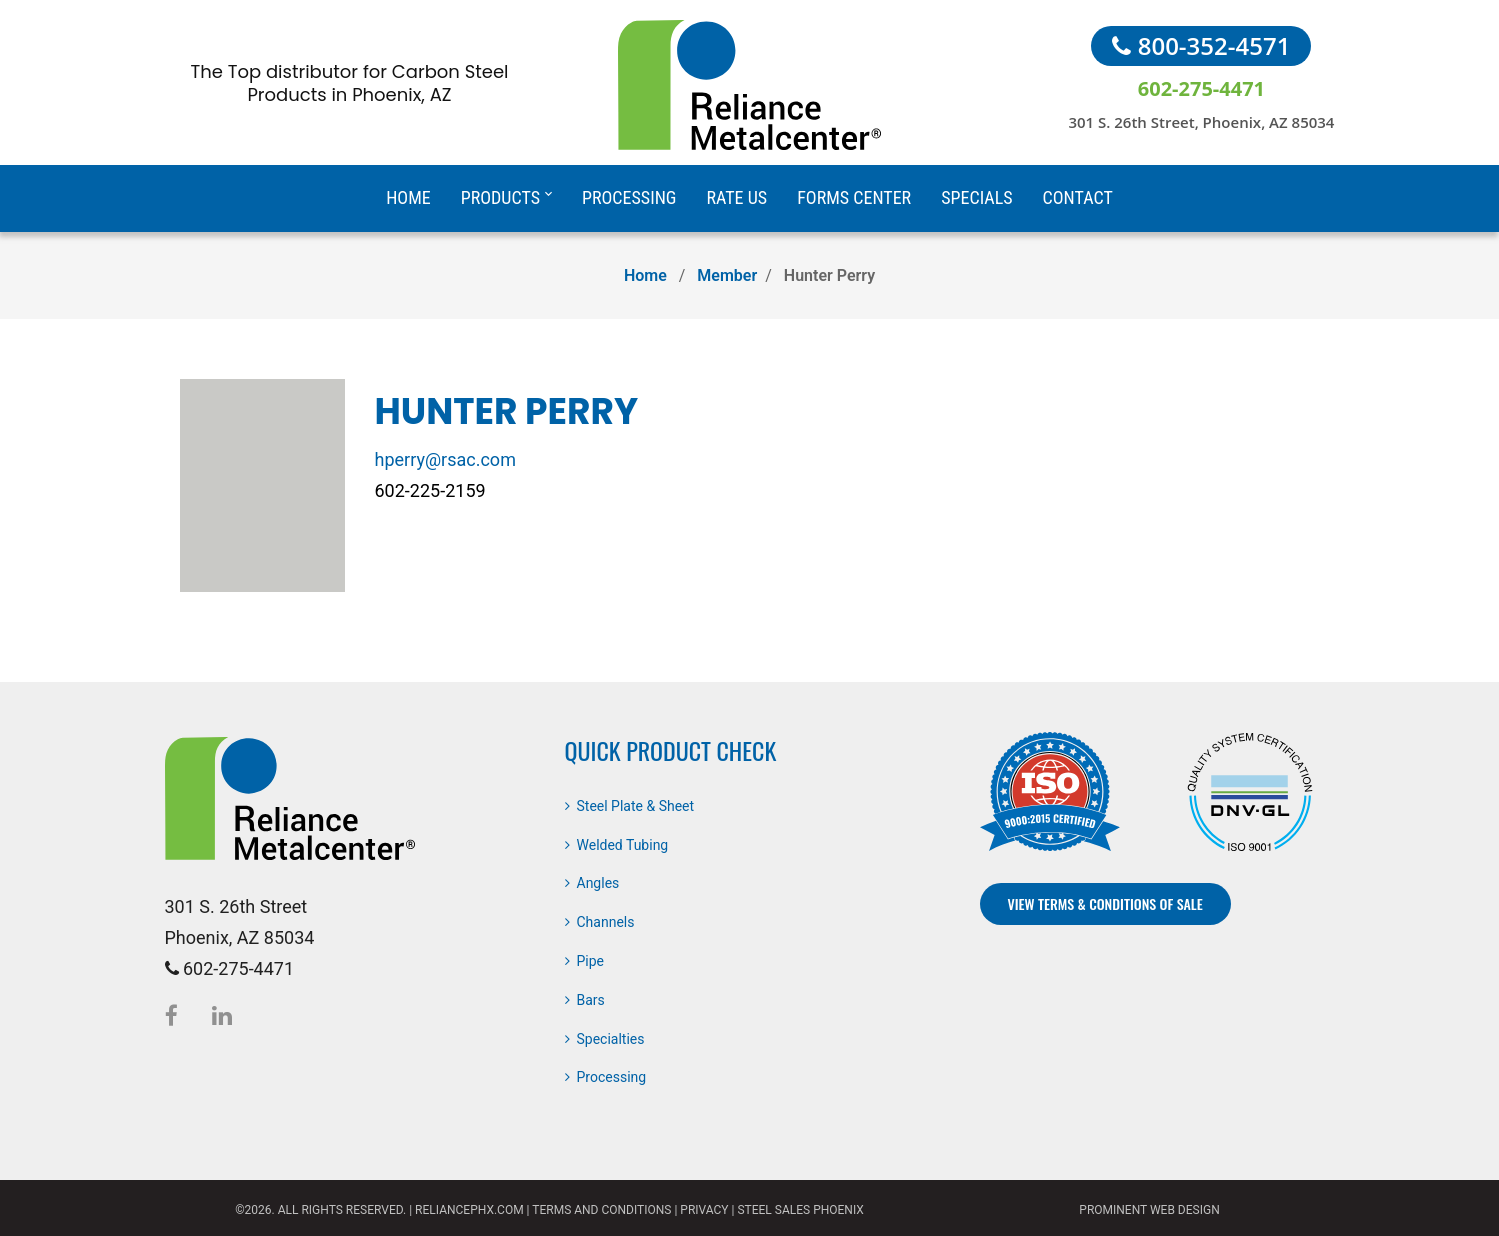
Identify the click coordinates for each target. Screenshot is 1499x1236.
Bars (591, 1000)
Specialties (611, 1039)
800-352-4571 (1201, 45)
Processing (612, 1077)
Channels (606, 922)
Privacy (704, 1210)
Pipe (591, 961)
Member (727, 275)
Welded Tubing (623, 845)
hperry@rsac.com (445, 459)
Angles (598, 883)
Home (645, 275)
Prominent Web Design (1149, 1210)
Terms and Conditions (601, 1210)
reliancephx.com (469, 1210)
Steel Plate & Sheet (636, 806)
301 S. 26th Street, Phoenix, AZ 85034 (1201, 122)
